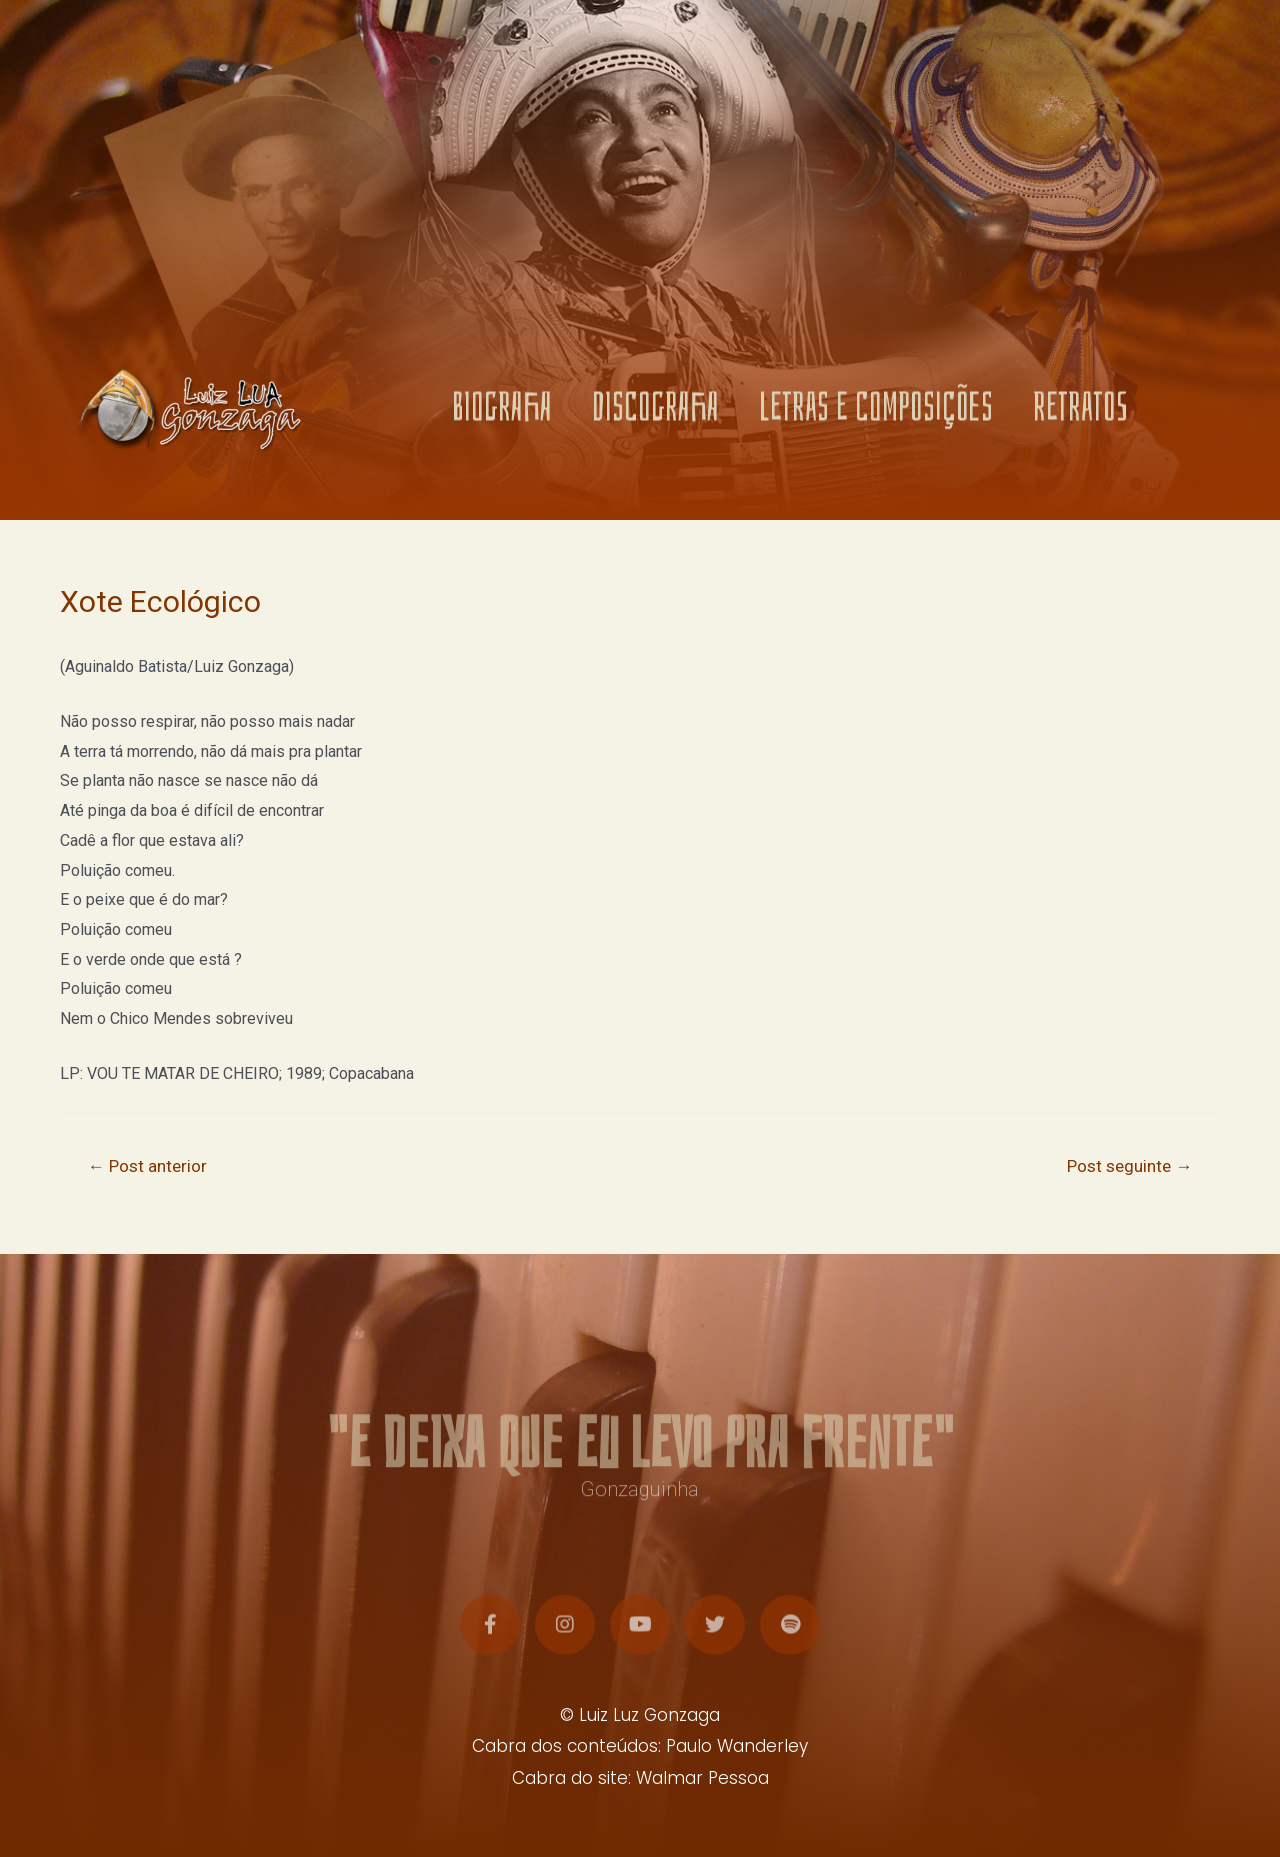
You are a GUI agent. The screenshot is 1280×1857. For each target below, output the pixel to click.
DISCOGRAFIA (655, 418)
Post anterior (147, 1166)
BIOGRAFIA (502, 418)
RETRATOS (1080, 418)
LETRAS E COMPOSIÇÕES (876, 418)
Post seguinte (1129, 1166)
